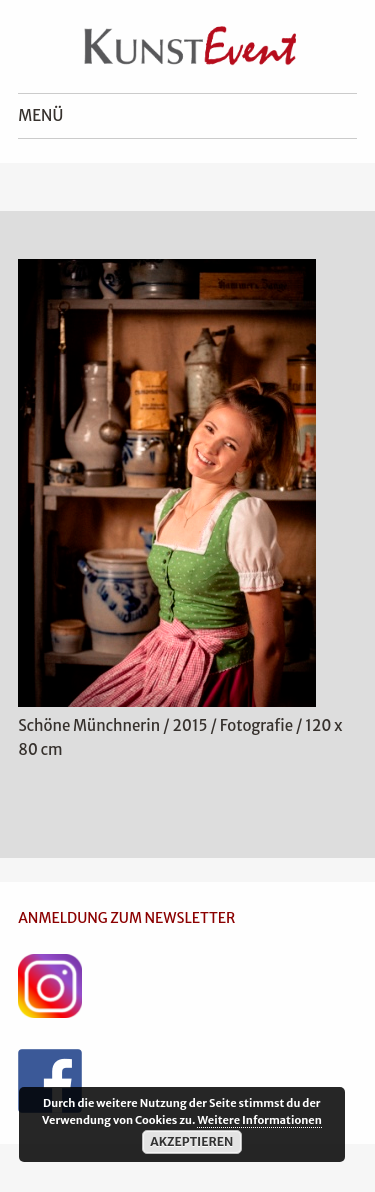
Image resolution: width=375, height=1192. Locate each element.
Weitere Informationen (259, 1120)
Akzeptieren (191, 1141)
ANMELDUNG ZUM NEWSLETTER (126, 918)
